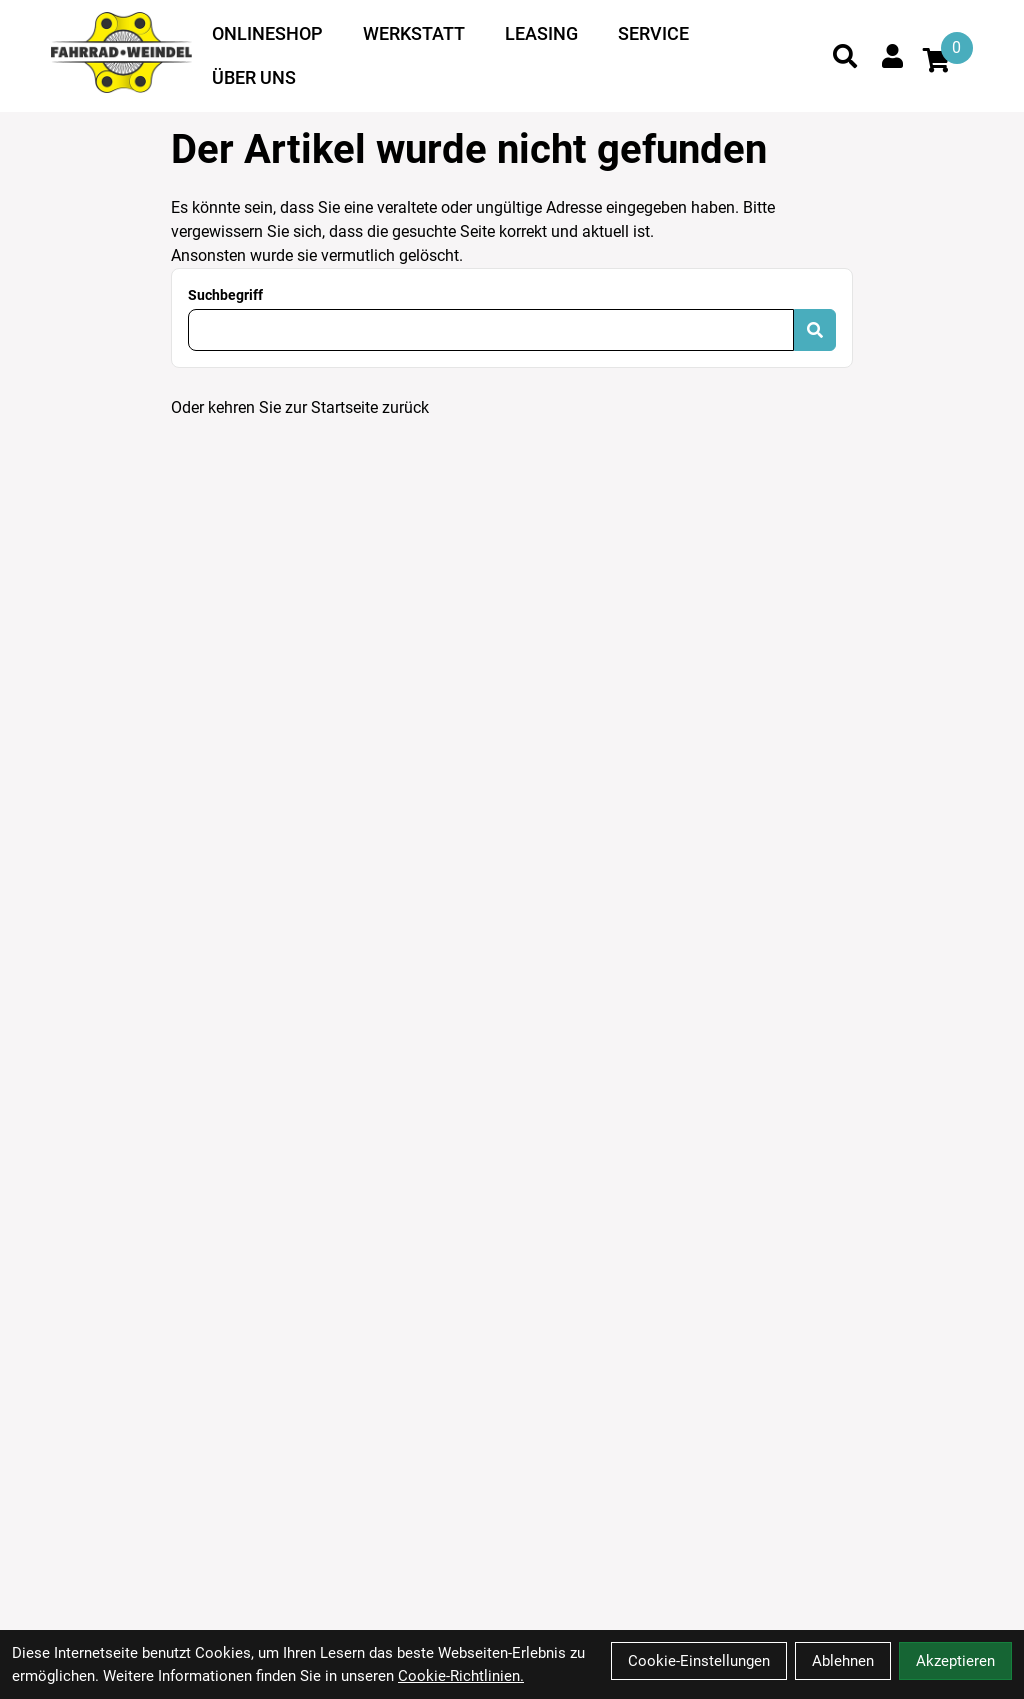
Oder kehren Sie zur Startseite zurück (300, 407)
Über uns (254, 77)
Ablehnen (843, 1661)
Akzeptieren (955, 1661)
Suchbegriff (225, 295)
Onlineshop (267, 33)
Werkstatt (414, 33)
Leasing (541, 33)
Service (653, 33)
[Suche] (845, 56)
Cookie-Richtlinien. (461, 1676)
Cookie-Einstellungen (699, 1661)
